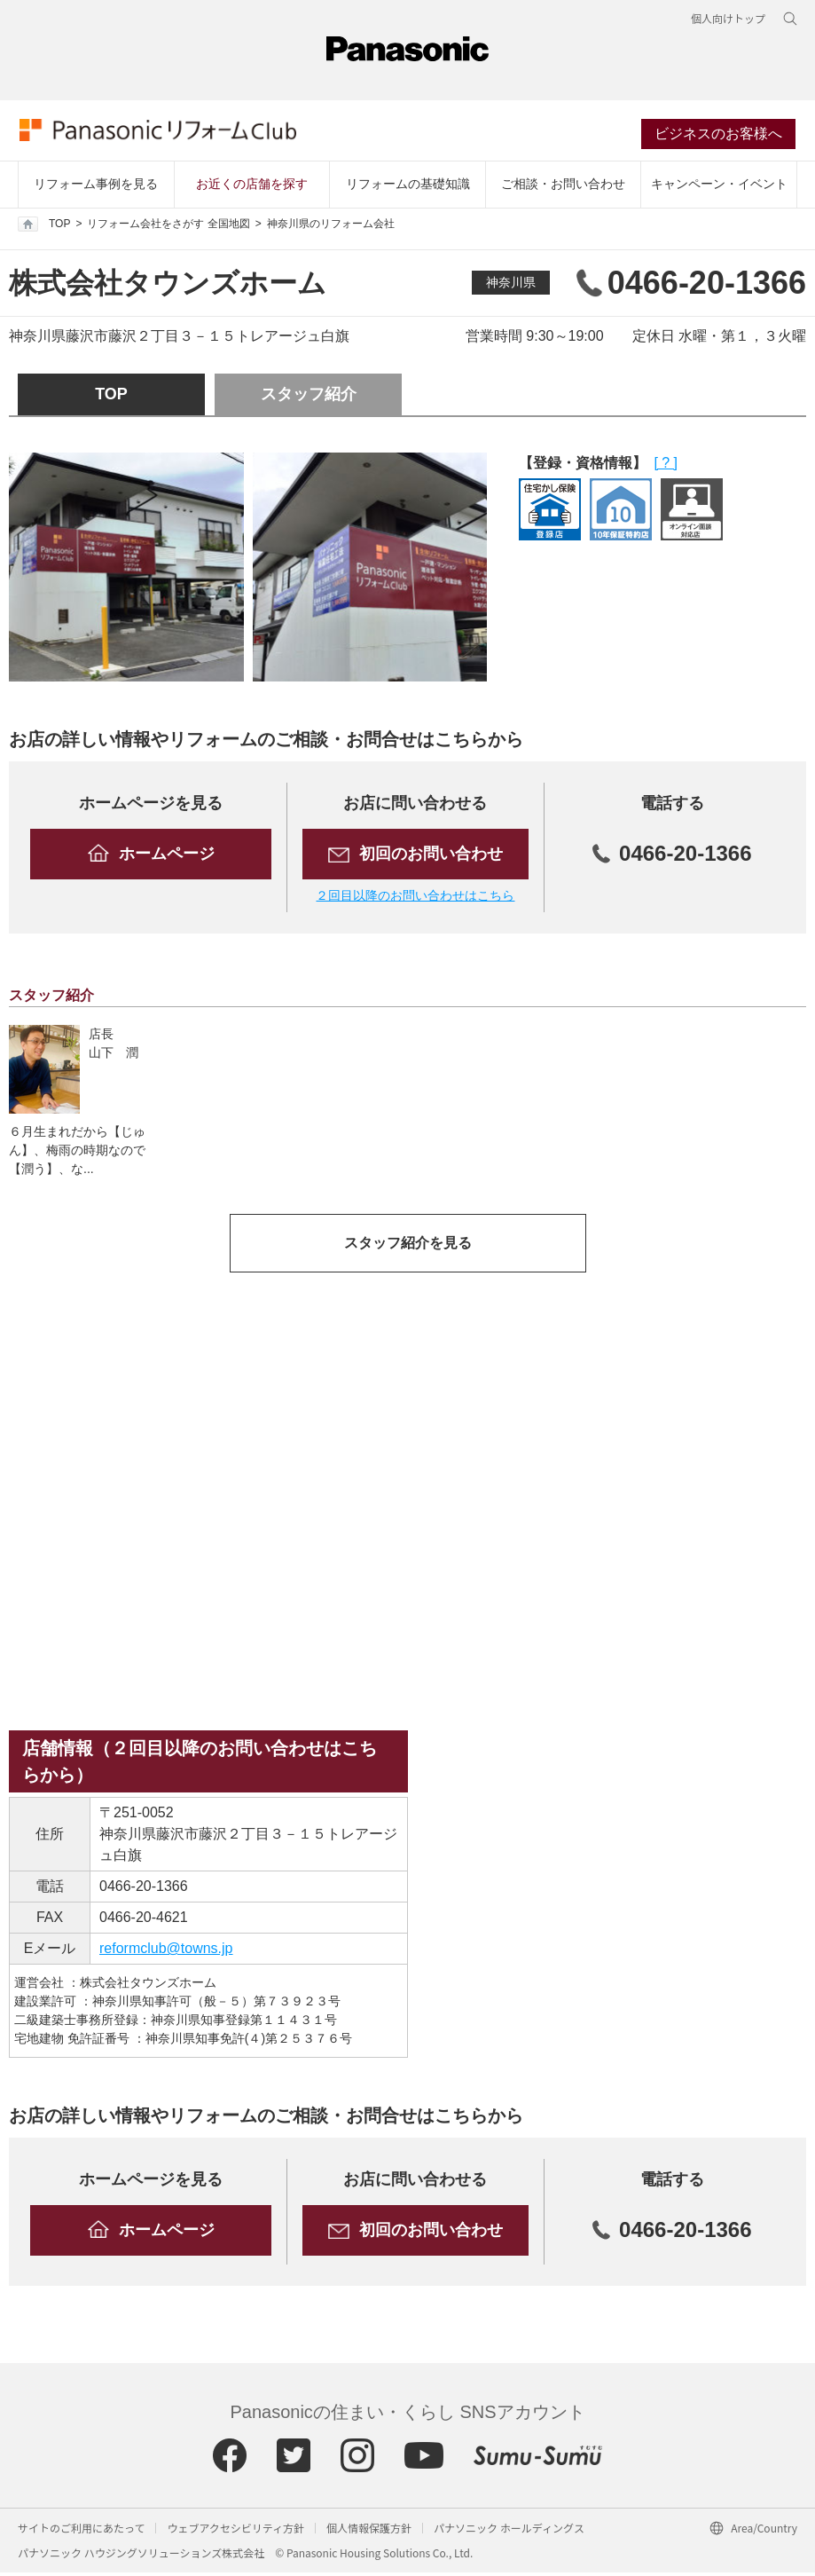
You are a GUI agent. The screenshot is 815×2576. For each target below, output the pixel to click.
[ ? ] (666, 466)
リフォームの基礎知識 (408, 187)
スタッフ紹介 (309, 397)
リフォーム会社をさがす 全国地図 (168, 227)
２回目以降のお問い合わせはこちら (415, 899)
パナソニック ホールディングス (509, 2531)
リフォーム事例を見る (96, 187)
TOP (44, 227)
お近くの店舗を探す (252, 187)
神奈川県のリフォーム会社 (331, 227)
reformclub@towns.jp (166, 1951)
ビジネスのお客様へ (720, 136)
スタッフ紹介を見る (408, 1246)
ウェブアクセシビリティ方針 (235, 2531)
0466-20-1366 (143, 1889)
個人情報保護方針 (368, 2531)
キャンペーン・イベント (719, 187)
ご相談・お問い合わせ (563, 187)
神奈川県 (511, 286)
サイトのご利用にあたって (81, 2531)
